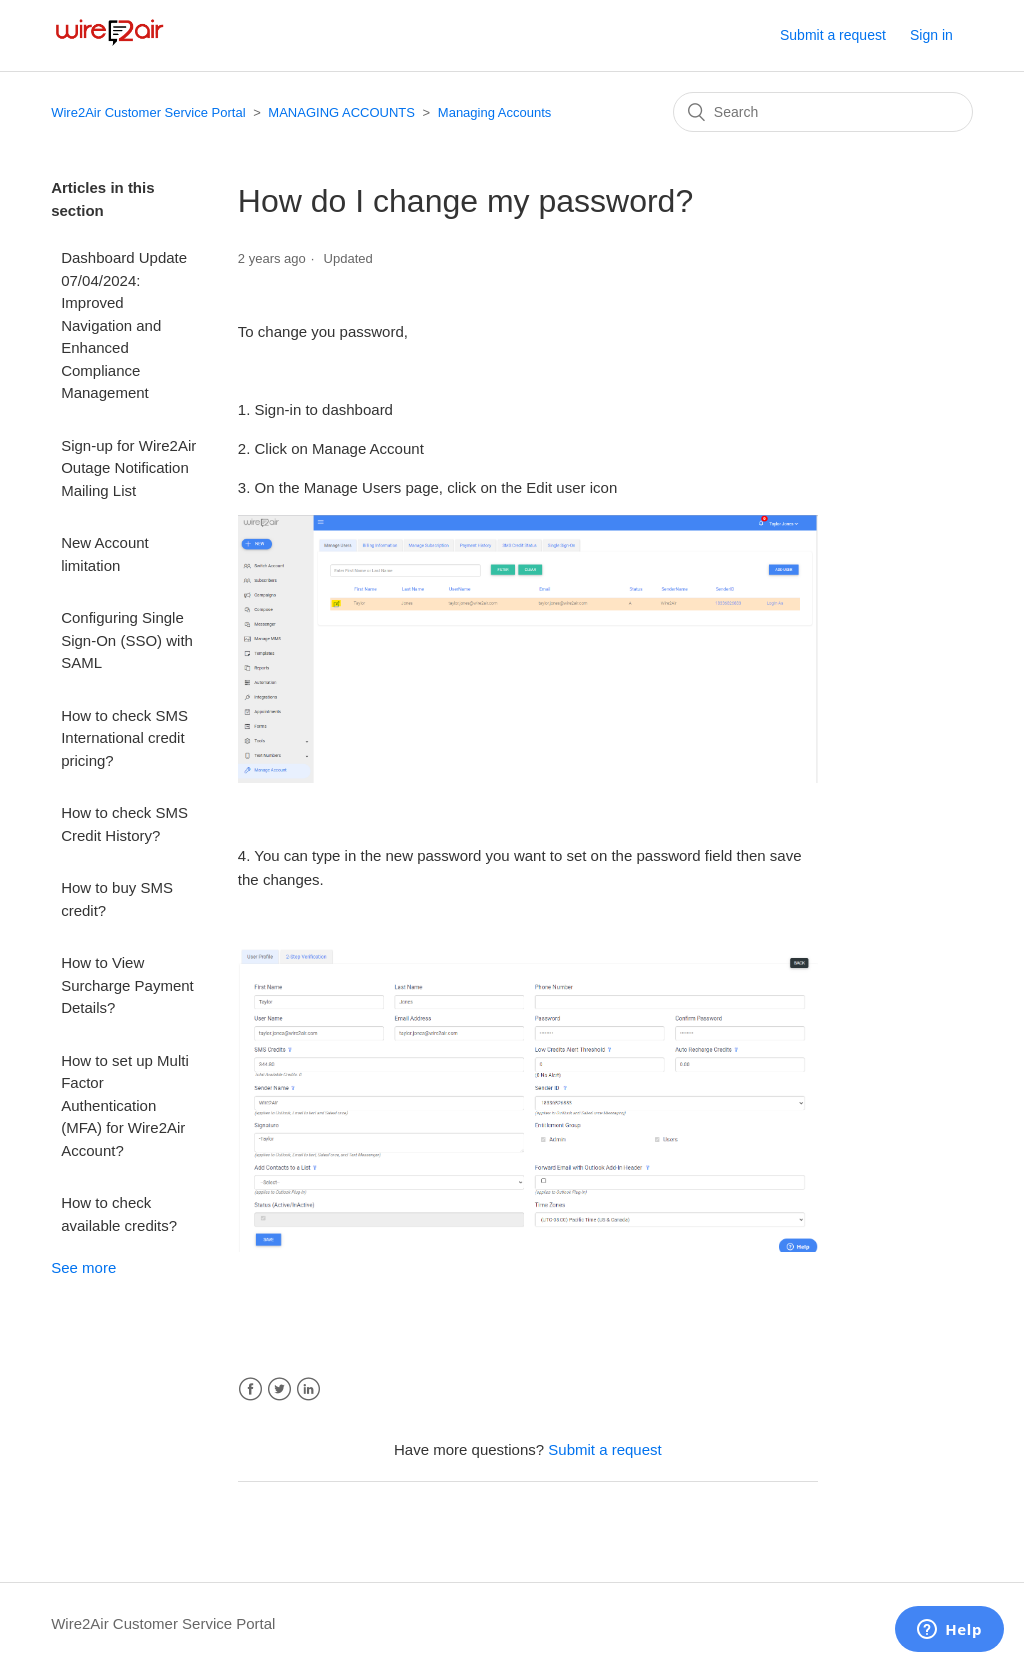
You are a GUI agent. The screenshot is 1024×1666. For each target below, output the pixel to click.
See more (83, 1267)
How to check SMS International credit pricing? (124, 738)
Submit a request (833, 35)
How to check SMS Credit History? (124, 824)
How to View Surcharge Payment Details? (127, 985)
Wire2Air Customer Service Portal (148, 112)
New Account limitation (105, 554)
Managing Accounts (494, 112)
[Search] (823, 112)
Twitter (279, 1389)
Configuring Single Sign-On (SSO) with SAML (127, 640)
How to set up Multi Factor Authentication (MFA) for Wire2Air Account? (125, 1105)
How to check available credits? (119, 1214)
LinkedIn (308, 1389)
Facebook (250, 1389)
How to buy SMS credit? (117, 899)
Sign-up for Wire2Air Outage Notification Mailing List (128, 468)
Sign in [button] (931, 35)
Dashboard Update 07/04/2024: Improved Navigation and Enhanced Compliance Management (124, 325)
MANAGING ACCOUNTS (341, 112)
